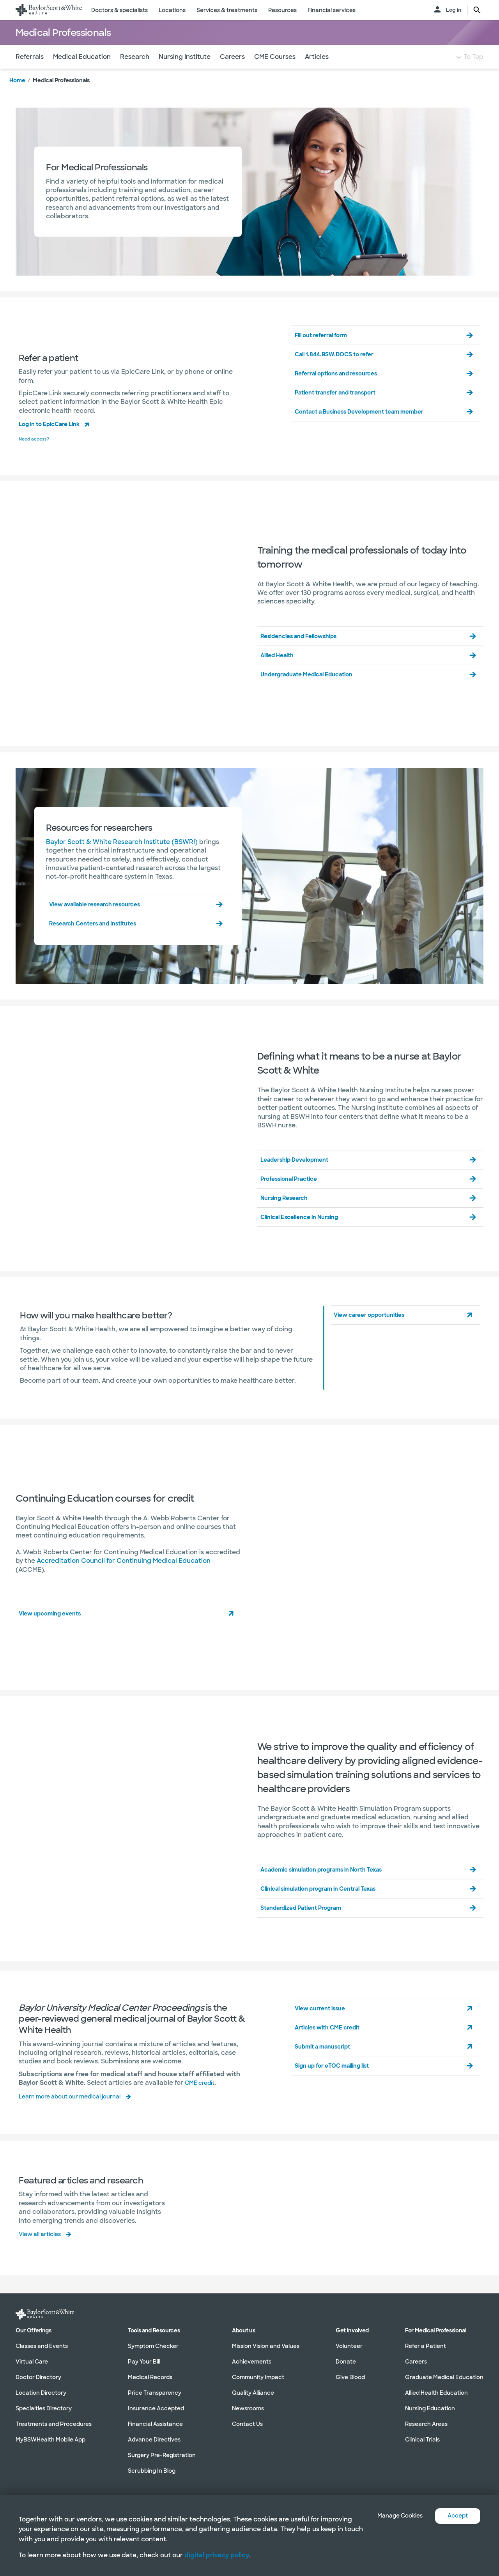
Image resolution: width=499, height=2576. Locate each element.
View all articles (43, 2247)
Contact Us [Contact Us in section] (247, 2424)
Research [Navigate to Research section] (134, 72)
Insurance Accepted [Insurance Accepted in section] (156, 2408)
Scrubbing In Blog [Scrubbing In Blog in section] (151, 2471)
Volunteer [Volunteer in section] (349, 2346)
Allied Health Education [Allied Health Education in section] (436, 2393)
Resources (282, 10)
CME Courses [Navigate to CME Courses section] (275, 72)
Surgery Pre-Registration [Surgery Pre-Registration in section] (162, 2455)
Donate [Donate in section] (346, 2361)
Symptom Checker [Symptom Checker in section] (153, 2346)
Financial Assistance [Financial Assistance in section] (155, 2424)
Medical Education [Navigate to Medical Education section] (82, 72)
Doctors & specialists (119, 10)
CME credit (202, 2097)
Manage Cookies (394, 2516)
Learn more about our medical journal (77, 2110)
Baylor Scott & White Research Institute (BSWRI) (122, 856)
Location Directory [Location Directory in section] (41, 2393)
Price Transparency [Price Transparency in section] (154, 2393)
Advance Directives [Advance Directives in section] (154, 2439)
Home (17, 95)
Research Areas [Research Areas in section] (426, 2424)
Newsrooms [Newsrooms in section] (248, 2408)
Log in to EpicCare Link (54, 439)
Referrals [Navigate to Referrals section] (30, 72)
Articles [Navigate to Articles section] (317, 72)
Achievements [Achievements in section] (251, 2361)
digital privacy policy (216, 2555)
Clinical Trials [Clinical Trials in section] (422, 2439)
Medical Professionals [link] (61, 95)
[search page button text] (477, 10)
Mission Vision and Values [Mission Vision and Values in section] (265, 2346)
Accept (456, 2516)
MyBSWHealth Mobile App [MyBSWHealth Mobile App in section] (50, 2439)
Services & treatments (226, 10)
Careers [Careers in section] (416, 2361)
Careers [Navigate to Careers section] (232, 72)
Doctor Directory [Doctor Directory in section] (38, 2377)
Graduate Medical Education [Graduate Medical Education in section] (444, 2377)
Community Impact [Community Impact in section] (258, 2377)
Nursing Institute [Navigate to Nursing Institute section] (185, 72)
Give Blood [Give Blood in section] (350, 2377)
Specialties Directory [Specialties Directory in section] (44, 2408)
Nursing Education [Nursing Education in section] (430, 2408)
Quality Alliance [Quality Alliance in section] (253, 2393)
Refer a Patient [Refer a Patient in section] (425, 2346)
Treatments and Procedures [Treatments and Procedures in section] (54, 2424)
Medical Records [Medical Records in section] (150, 2377)
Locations (172, 10)
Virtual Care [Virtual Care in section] (32, 2361)
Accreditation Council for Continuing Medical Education (124, 1575)
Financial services (332, 10)
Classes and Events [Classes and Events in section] (42, 2346)
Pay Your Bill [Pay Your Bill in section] (144, 2361)
